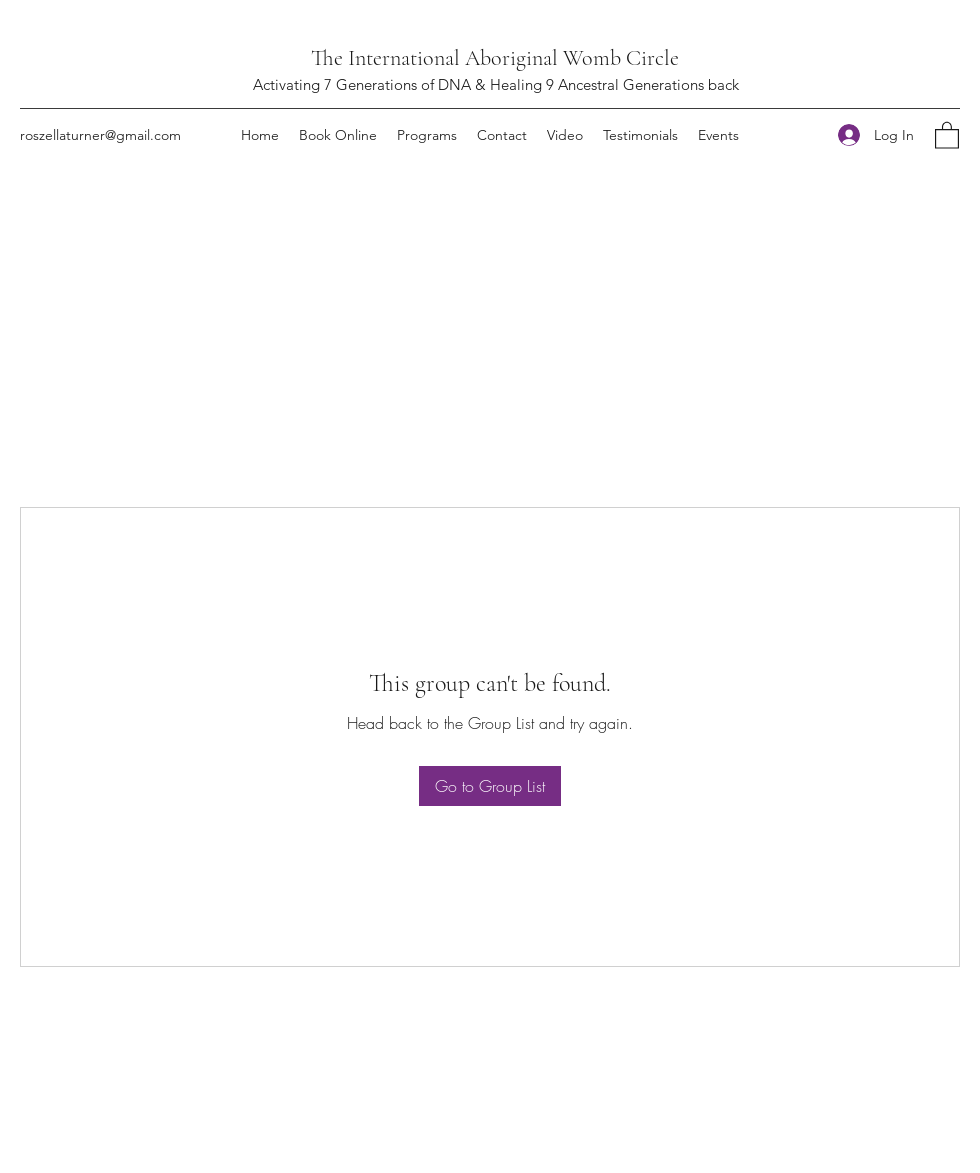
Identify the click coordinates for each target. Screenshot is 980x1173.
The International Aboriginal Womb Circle (495, 58)
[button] (947, 134)
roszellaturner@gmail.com (100, 135)
